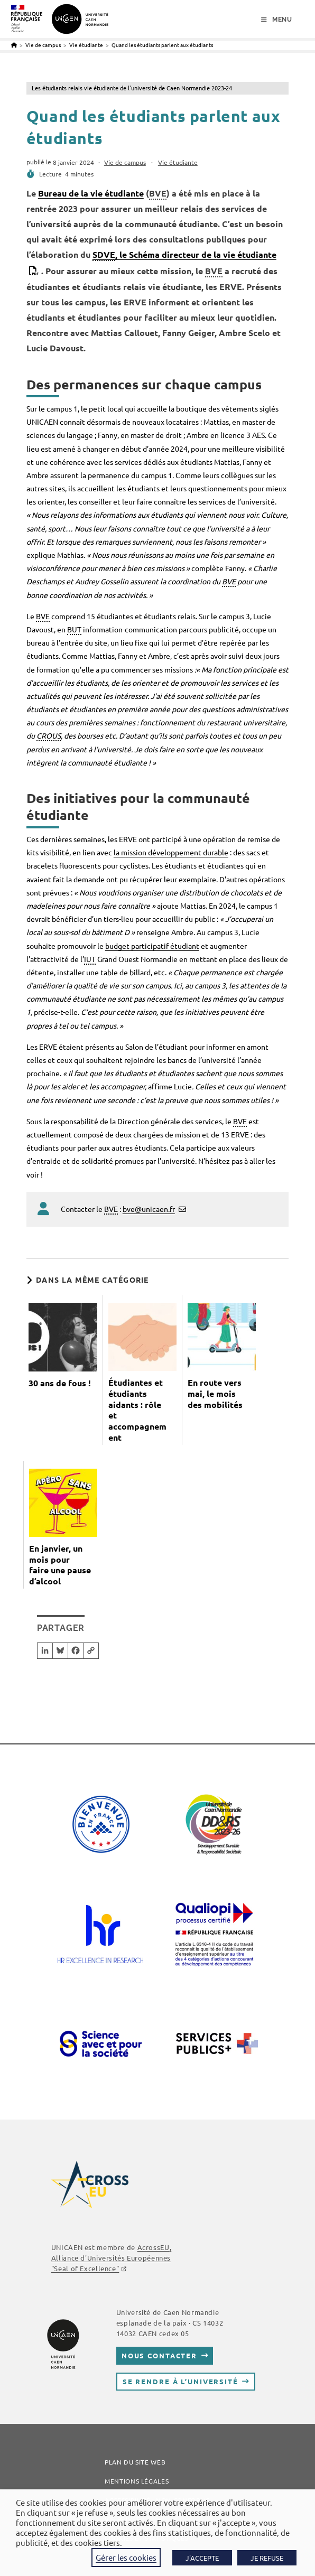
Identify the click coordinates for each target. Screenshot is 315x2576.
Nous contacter (159, 2355)
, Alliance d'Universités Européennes (111, 2258)
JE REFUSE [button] (267, 2557)
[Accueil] (14, 45)
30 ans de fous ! (60, 1383)
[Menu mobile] (276, 19)
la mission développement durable (171, 852)
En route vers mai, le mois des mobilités (215, 1393)
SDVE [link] (103, 254)
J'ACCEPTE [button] (202, 2557)
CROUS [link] (48, 735)
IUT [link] (90, 959)
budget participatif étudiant (152, 945)
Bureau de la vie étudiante (91, 193)
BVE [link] (157, 193)
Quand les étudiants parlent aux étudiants (162, 45)
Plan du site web (135, 2462)
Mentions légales (137, 2481)
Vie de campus (125, 162)
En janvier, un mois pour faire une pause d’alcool (60, 1564)
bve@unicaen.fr (149, 1209)
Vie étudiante (178, 162)
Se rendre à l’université (180, 2381)
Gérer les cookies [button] (126, 2557)
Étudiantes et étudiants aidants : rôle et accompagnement (137, 1410)
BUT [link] (74, 629)
